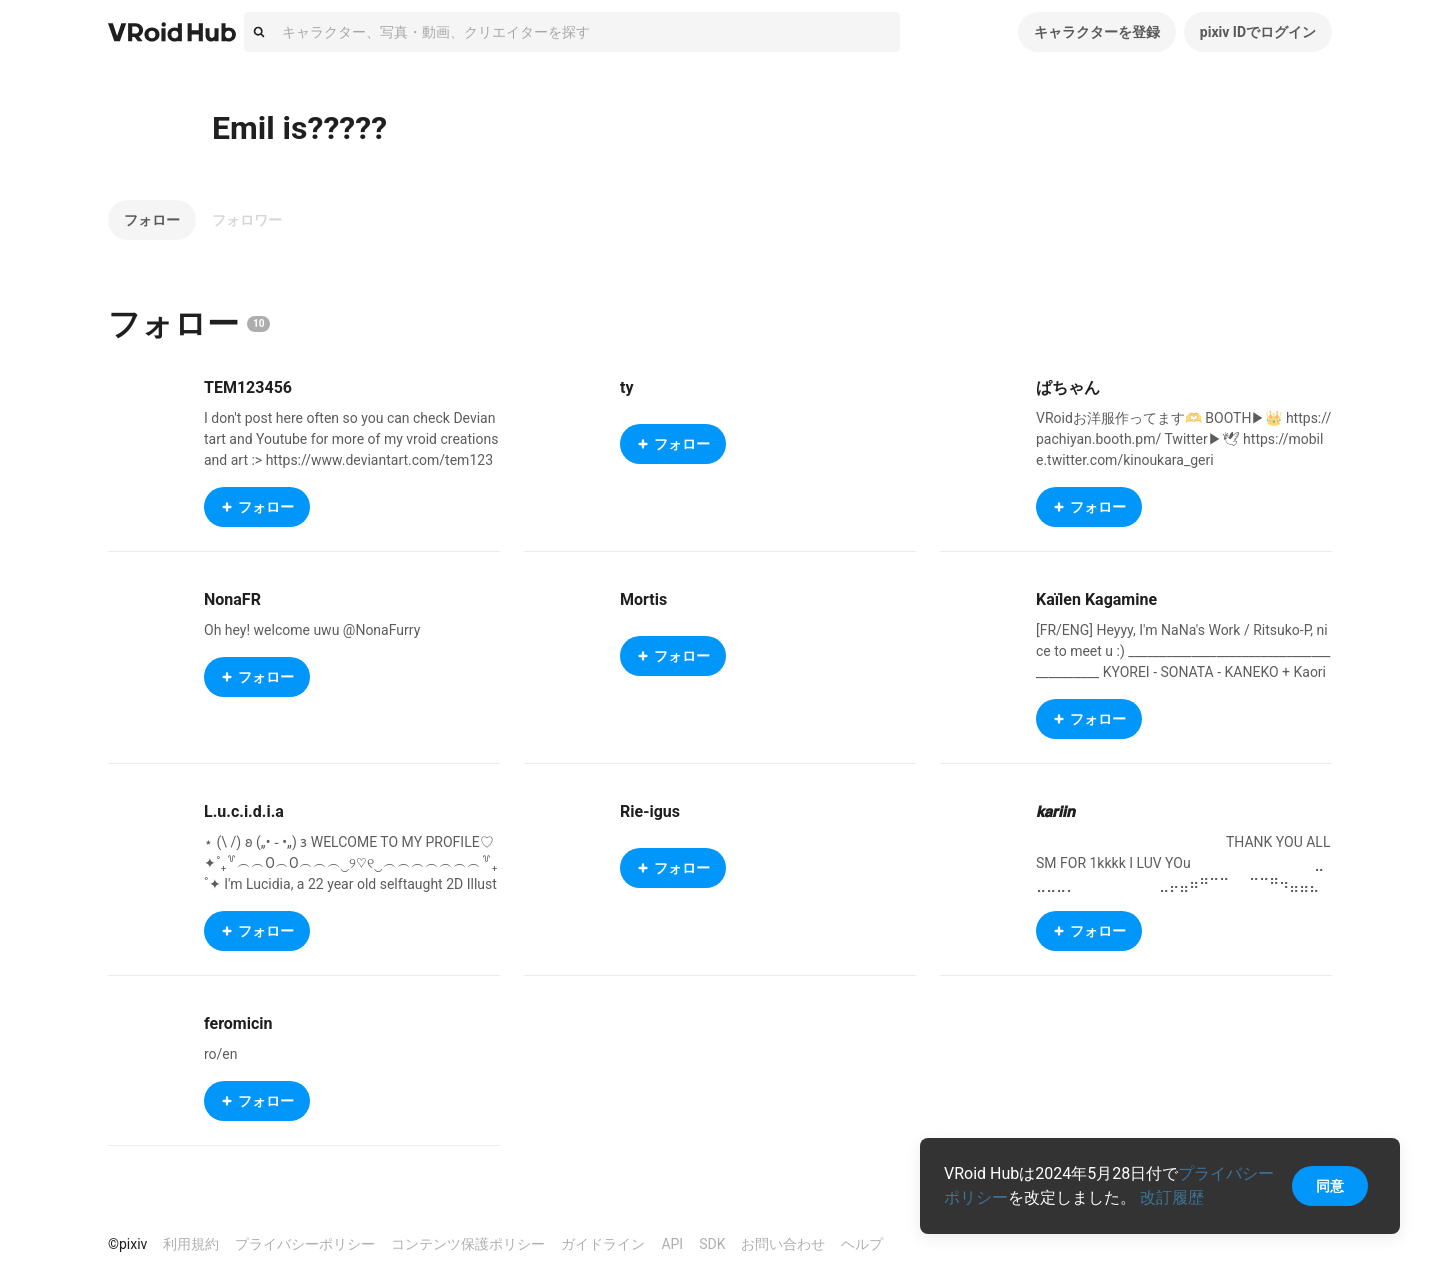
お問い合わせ (783, 1244)
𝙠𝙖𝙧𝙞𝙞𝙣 (1055, 811)
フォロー (152, 220)
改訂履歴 (1172, 1197)
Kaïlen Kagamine (1096, 599)
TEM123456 (248, 387)
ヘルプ (862, 1244)
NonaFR (232, 599)
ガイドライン (603, 1244)
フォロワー (247, 220)
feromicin (238, 1023)
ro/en (221, 1054)
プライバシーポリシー (305, 1244)
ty (626, 387)
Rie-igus (650, 811)
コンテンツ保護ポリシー (468, 1244)
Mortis (643, 599)
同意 (1330, 1186)
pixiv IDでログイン (1258, 32)
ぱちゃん (1068, 387)
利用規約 (191, 1244)
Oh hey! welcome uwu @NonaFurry (312, 630)
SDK (712, 1244)
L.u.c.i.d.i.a (244, 811)
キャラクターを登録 (1097, 32)
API (672, 1244)
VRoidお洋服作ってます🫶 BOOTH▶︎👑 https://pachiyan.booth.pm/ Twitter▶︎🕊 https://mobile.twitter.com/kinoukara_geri (1183, 439)
